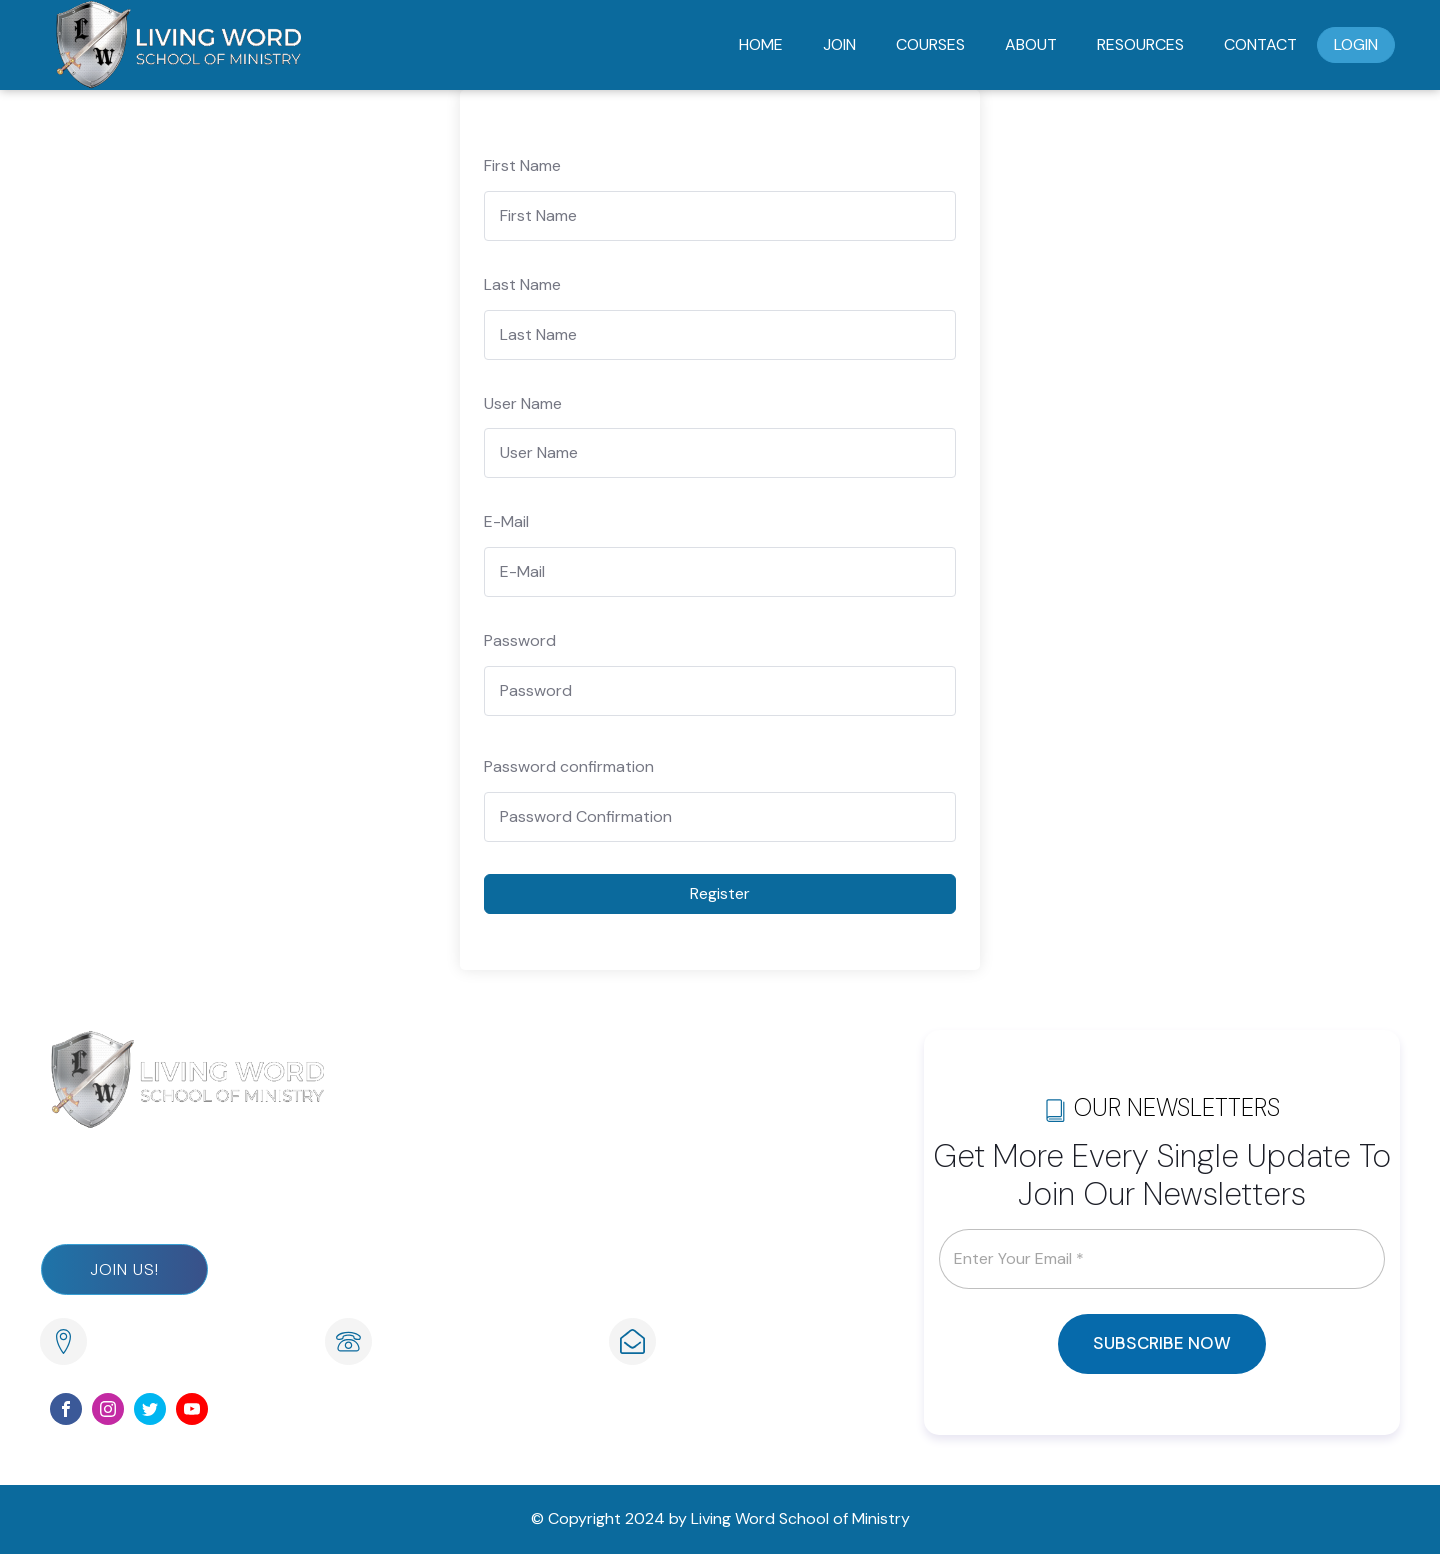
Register (720, 893)
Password (520, 640)
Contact (1260, 44)
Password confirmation (569, 766)
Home (761, 44)
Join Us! (124, 1269)
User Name (523, 403)
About (1031, 44)
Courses (930, 44)
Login (1356, 44)
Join (839, 44)
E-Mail (506, 521)
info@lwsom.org (729, 1343)
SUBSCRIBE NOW (1162, 1343)
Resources (1140, 44)
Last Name (522, 284)
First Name (522, 165)
